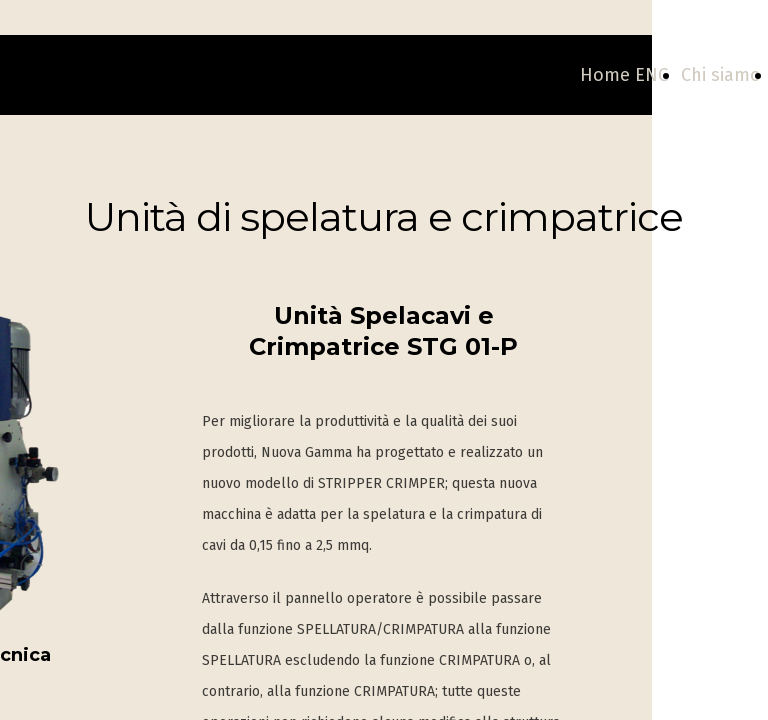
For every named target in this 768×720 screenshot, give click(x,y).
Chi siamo (721, 75)
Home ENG (624, 75)
